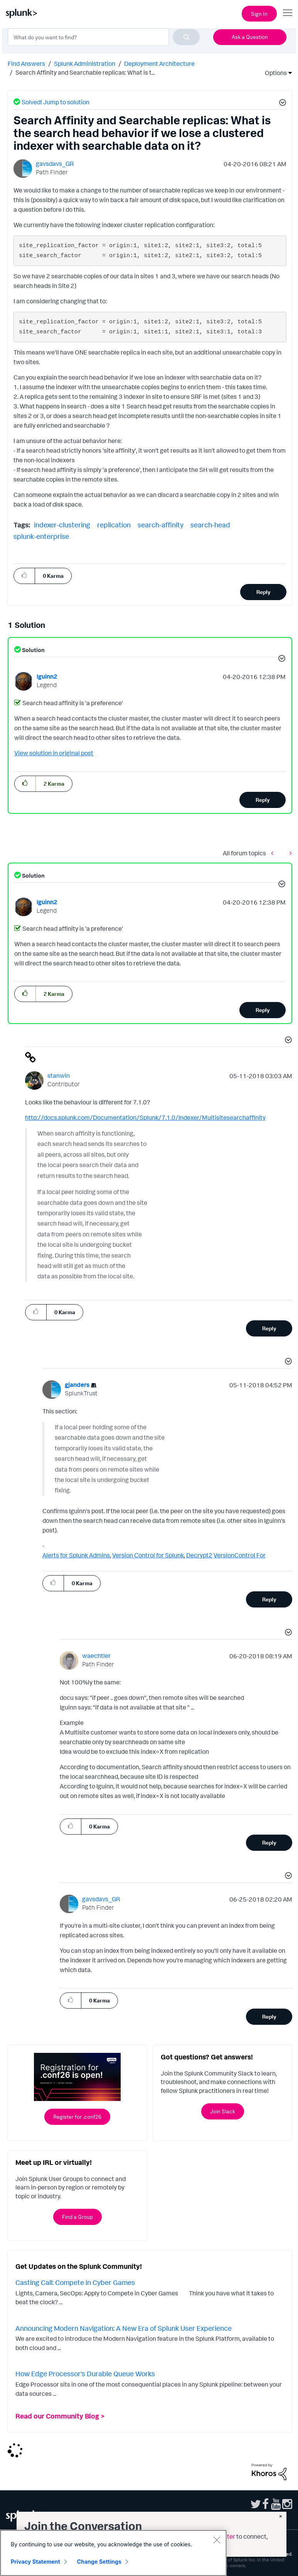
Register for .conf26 (77, 2116)
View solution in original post (53, 753)
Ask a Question (250, 36)
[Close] (217, 2540)
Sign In (259, 13)
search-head (210, 524)
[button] (281, 104)
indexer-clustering (62, 524)
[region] (113, 2553)
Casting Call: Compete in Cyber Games (75, 2282)
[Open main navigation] (287, 12)
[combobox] (104, 37)
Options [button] (273, 73)
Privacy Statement (35, 2561)
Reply (263, 592)
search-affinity (161, 524)
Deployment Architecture (159, 63)
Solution (33, 650)
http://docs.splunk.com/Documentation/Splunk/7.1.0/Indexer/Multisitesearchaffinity (145, 1117)
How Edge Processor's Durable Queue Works (85, 2373)
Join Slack (222, 2111)
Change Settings (99, 2561)
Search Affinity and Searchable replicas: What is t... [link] (85, 72)
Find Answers (26, 63)
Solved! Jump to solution (55, 102)
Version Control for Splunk (148, 1555)
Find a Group (77, 2216)
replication (114, 524)
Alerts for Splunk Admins (76, 1555)
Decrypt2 (199, 1555)
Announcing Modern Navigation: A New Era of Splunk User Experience (123, 2328)
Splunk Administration (84, 63)
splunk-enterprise (41, 536)
